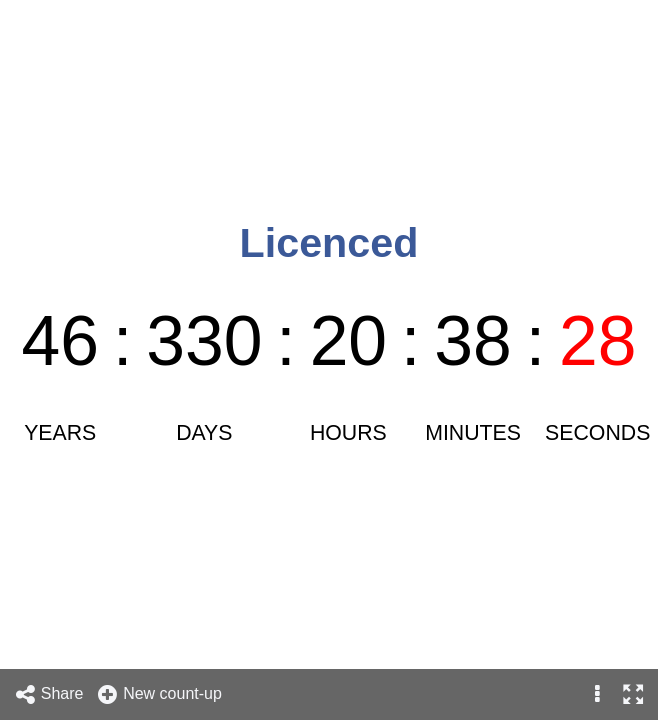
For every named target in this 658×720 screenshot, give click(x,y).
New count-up (159, 694)
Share (49, 694)
